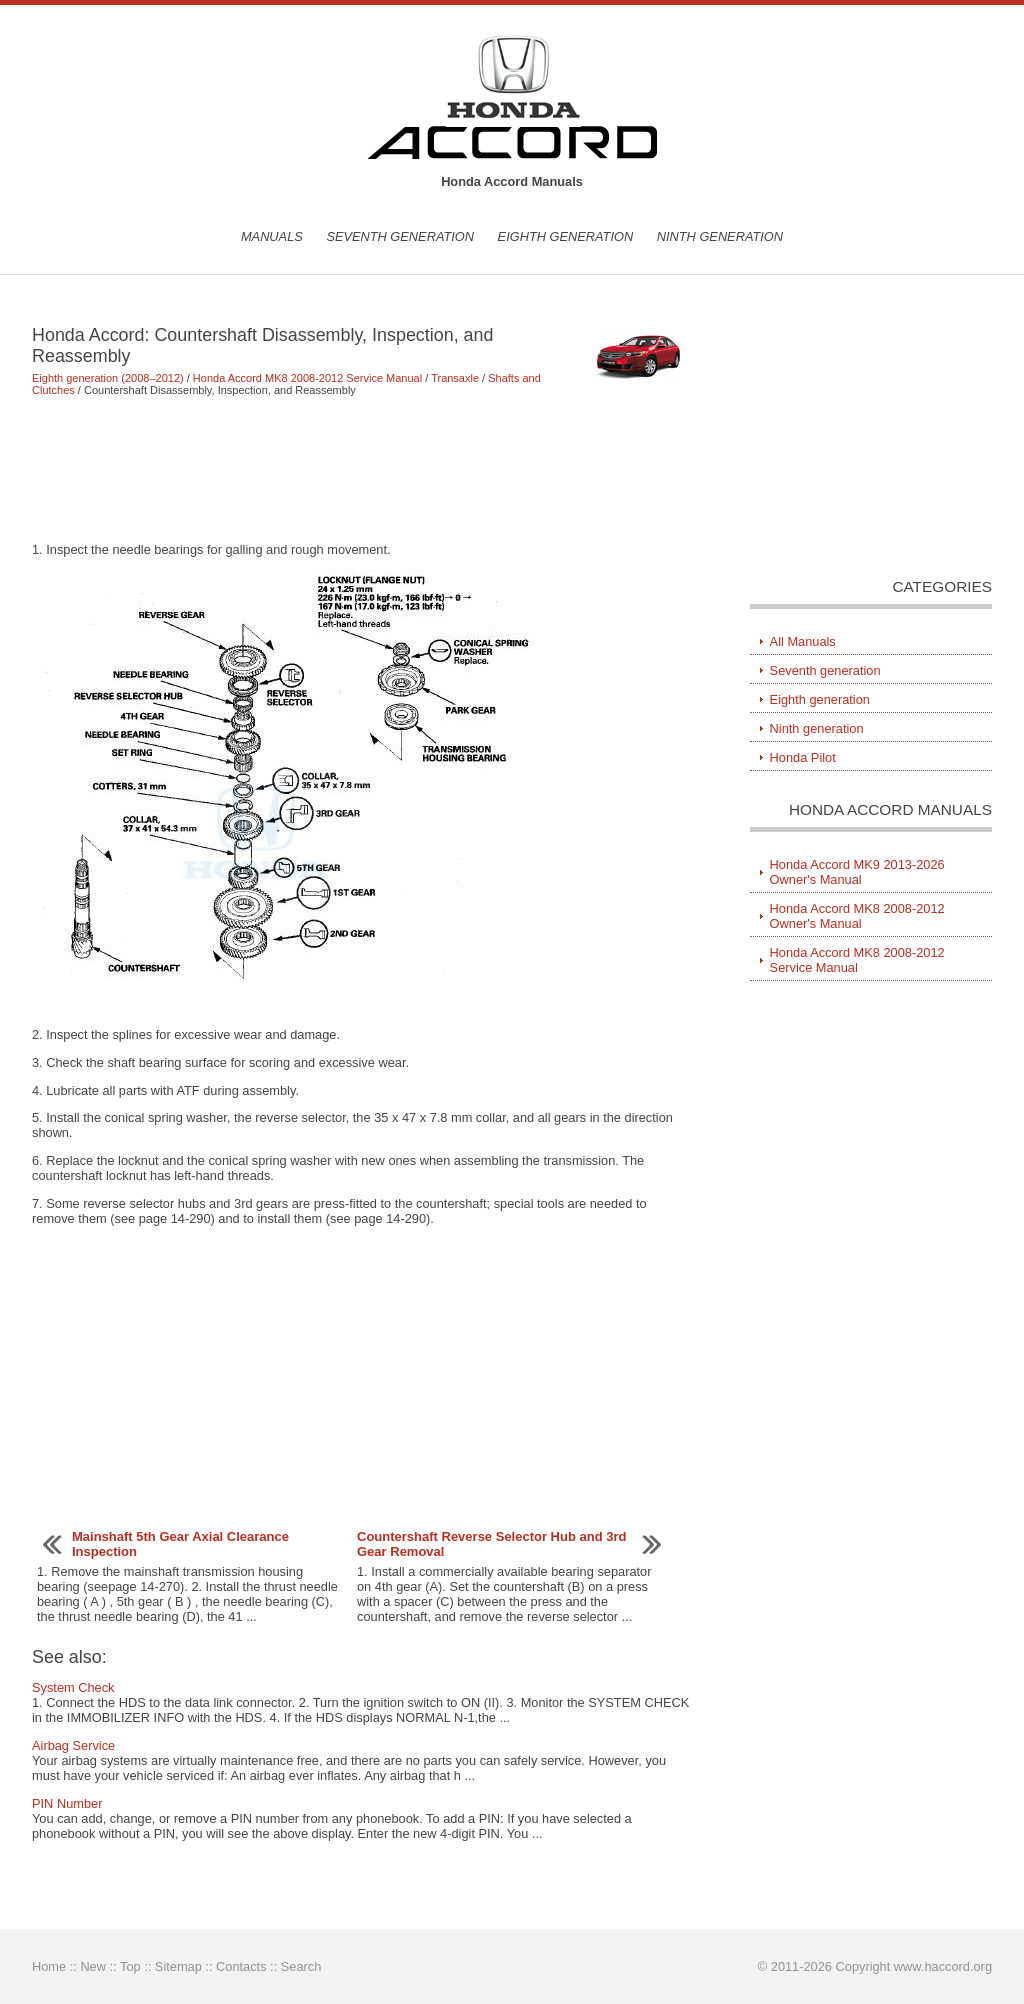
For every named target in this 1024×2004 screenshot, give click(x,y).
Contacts (241, 1966)
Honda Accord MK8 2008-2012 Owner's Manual (857, 916)
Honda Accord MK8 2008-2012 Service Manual (307, 378)
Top (130, 1966)
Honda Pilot (803, 757)
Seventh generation (400, 236)
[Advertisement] (361, 469)
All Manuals (803, 641)
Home (49, 1966)
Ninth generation (720, 236)
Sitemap (178, 1966)
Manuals (272, 236)
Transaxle (455, 378)
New (93, 1966)
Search (301, 1966)
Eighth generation (566, 236)
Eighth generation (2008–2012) (108, 378)
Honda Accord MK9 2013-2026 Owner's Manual (857, 872)
